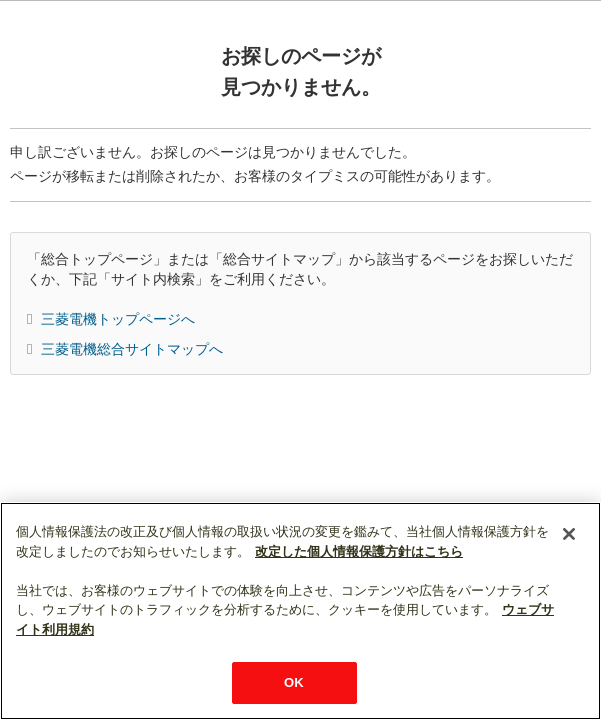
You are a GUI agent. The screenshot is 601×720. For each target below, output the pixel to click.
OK (294, 682)
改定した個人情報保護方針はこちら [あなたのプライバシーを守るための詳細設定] (359, 551)
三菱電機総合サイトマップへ (132, 349)
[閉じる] (569, 534)
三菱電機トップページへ (118, 319)
